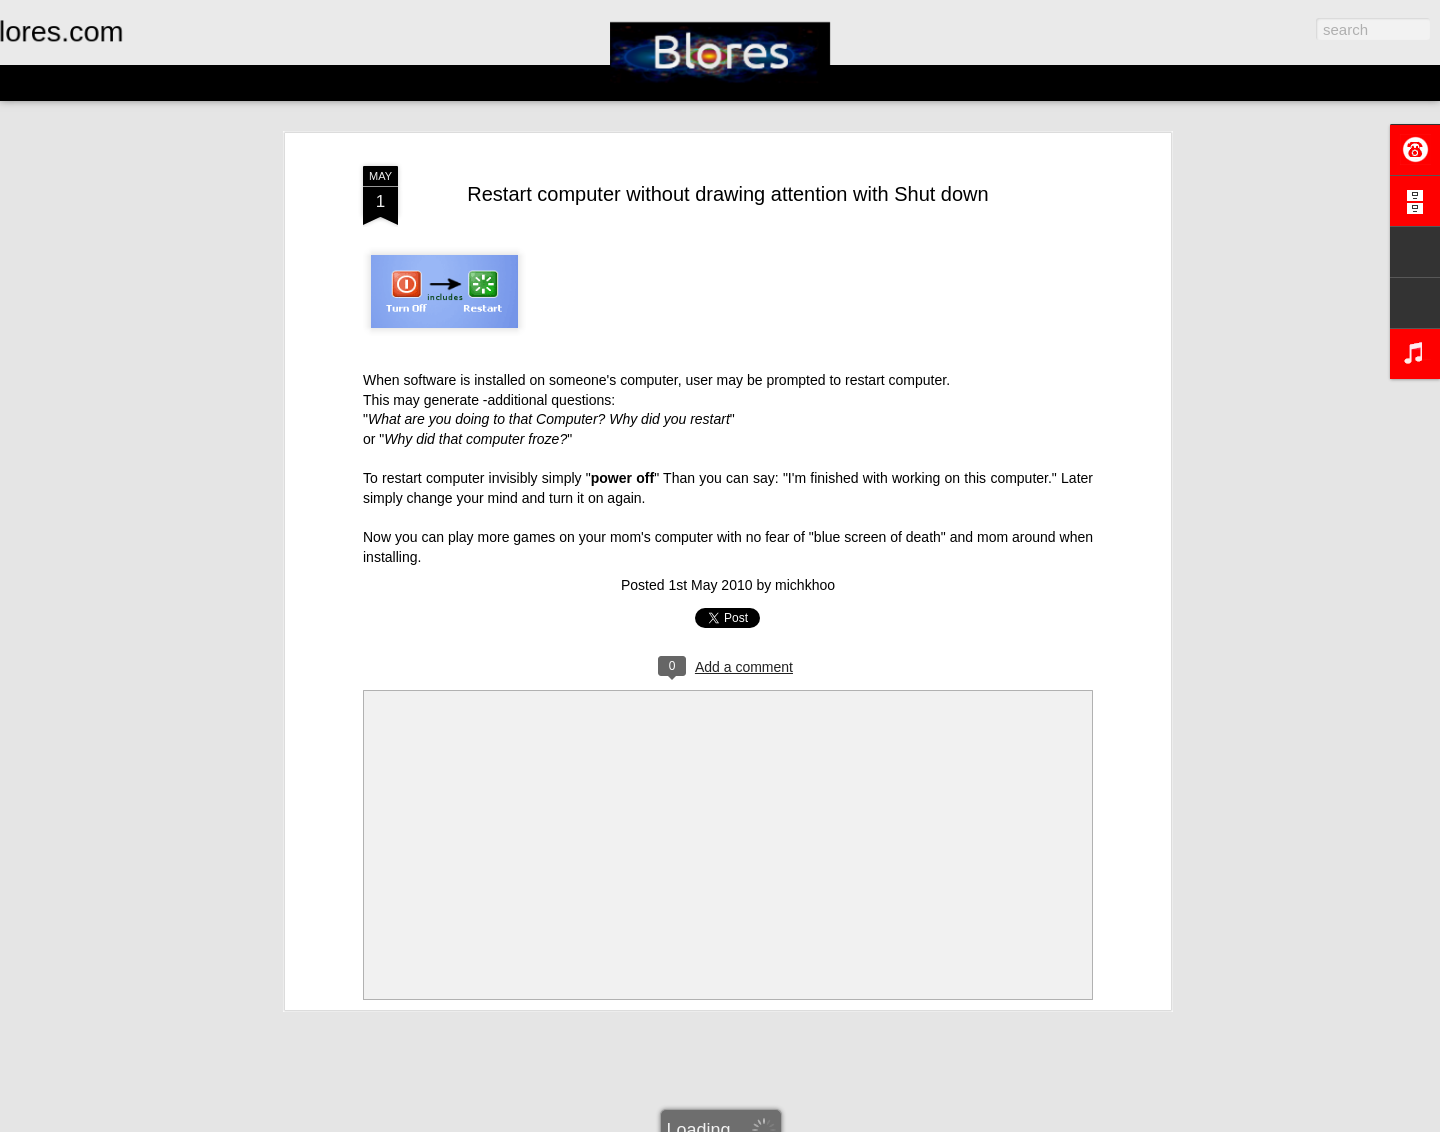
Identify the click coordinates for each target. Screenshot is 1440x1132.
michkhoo (805, 585)
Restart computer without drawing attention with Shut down (727, 194)
